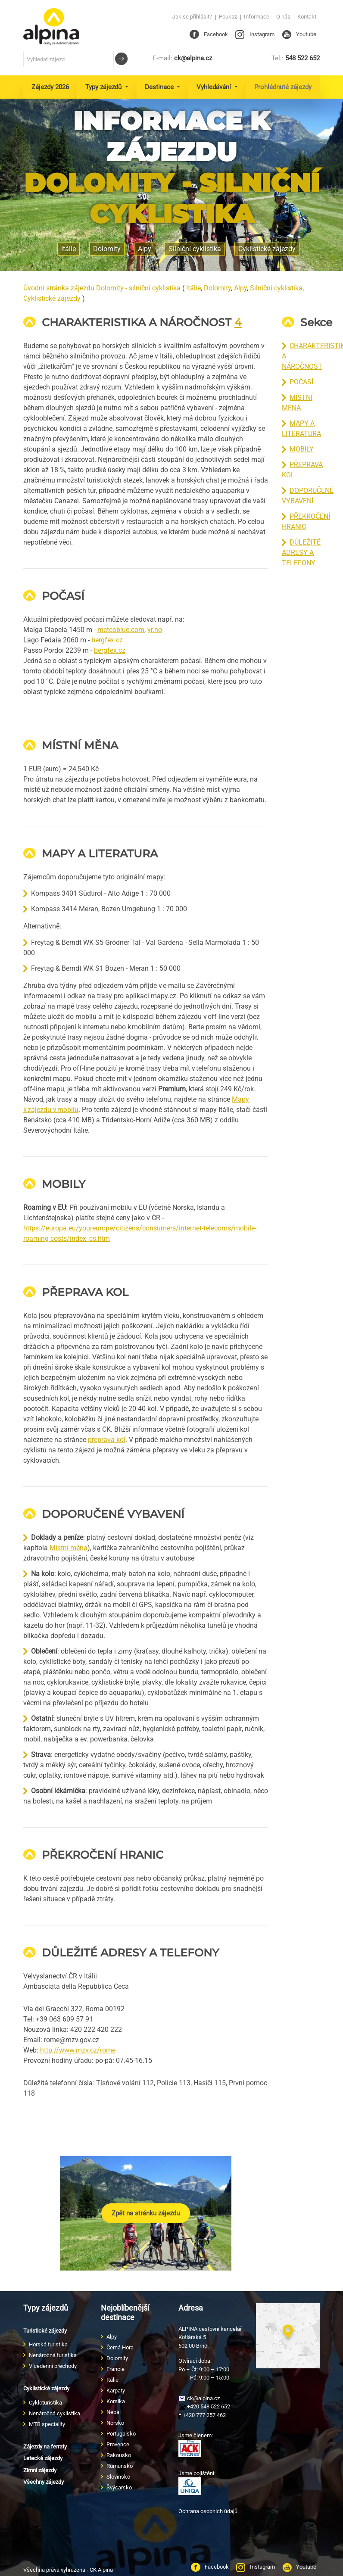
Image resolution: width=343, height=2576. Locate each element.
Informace (256, 16)
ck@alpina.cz (182, 58)
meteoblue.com (120, 630)
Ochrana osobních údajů (207, 2511)
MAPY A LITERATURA (100, 853)
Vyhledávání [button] (214, 87)
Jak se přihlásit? (192, 16)
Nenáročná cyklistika (54, 2413)
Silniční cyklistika (276, 288)
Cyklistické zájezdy (267, 249)
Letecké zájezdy (42, 2458)
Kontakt (306, 16)
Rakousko (118, 2455)
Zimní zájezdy (39, 2470)
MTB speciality (47, 2424)
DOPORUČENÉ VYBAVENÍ (113, 1514)
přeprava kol (106, 1440)
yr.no (154, 630)
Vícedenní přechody (53, 2366)
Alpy (240, 288)
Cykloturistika (45, 2402)
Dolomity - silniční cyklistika (171, 198)
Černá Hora (120, 2347)
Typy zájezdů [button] (104, 87)
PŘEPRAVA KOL (85, 1292)
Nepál (113, 2412)
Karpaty (115, 2390)
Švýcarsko (119, 2487)
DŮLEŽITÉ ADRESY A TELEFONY (301, 552)
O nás (283, 16)
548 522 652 (295, 58)
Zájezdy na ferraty (45, 2446)
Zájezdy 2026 (50, 87)
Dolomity (217, 288)
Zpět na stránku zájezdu (146, 2213)
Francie (115, 2369)
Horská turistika (48, 2344)
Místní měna (68, 1548)
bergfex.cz (107, 640)
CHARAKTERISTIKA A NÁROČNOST (136, 322)
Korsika (115, 2401)
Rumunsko (119, 2466)
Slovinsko (118, 2476)
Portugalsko (121, 2433)
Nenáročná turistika (53, 2355)
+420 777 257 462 (202, 2415)
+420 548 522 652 (204, 2406)
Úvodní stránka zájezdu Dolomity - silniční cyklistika (102, 288)
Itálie (193, 288)
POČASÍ (301, 382)
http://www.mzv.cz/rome (77, 2050)
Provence (117, 2444)
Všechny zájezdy (43, 2482)
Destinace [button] (160, 87)
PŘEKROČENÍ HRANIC (102, 1854)
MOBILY (302, 449)
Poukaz (228, 16)
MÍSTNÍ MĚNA (80, 745)
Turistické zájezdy (45, 2330)
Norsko (115, 2423)
